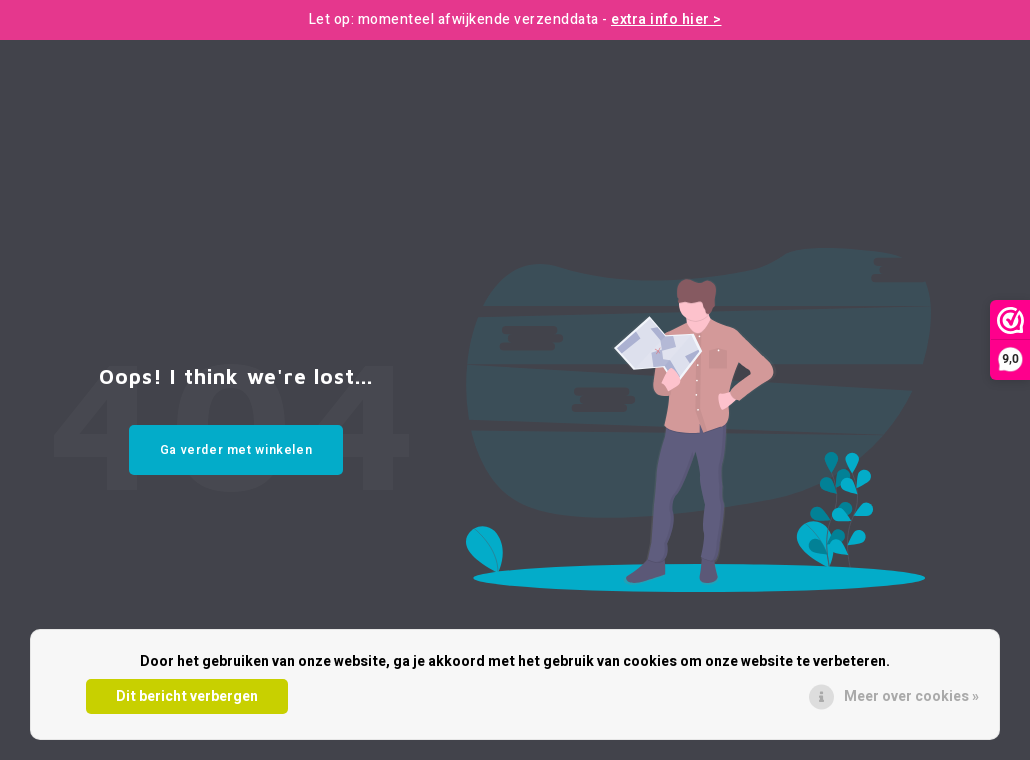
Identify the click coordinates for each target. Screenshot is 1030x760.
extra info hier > (666, 19)
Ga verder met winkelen (236, 450)
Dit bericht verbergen (187, 696)
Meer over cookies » (911, 696)
